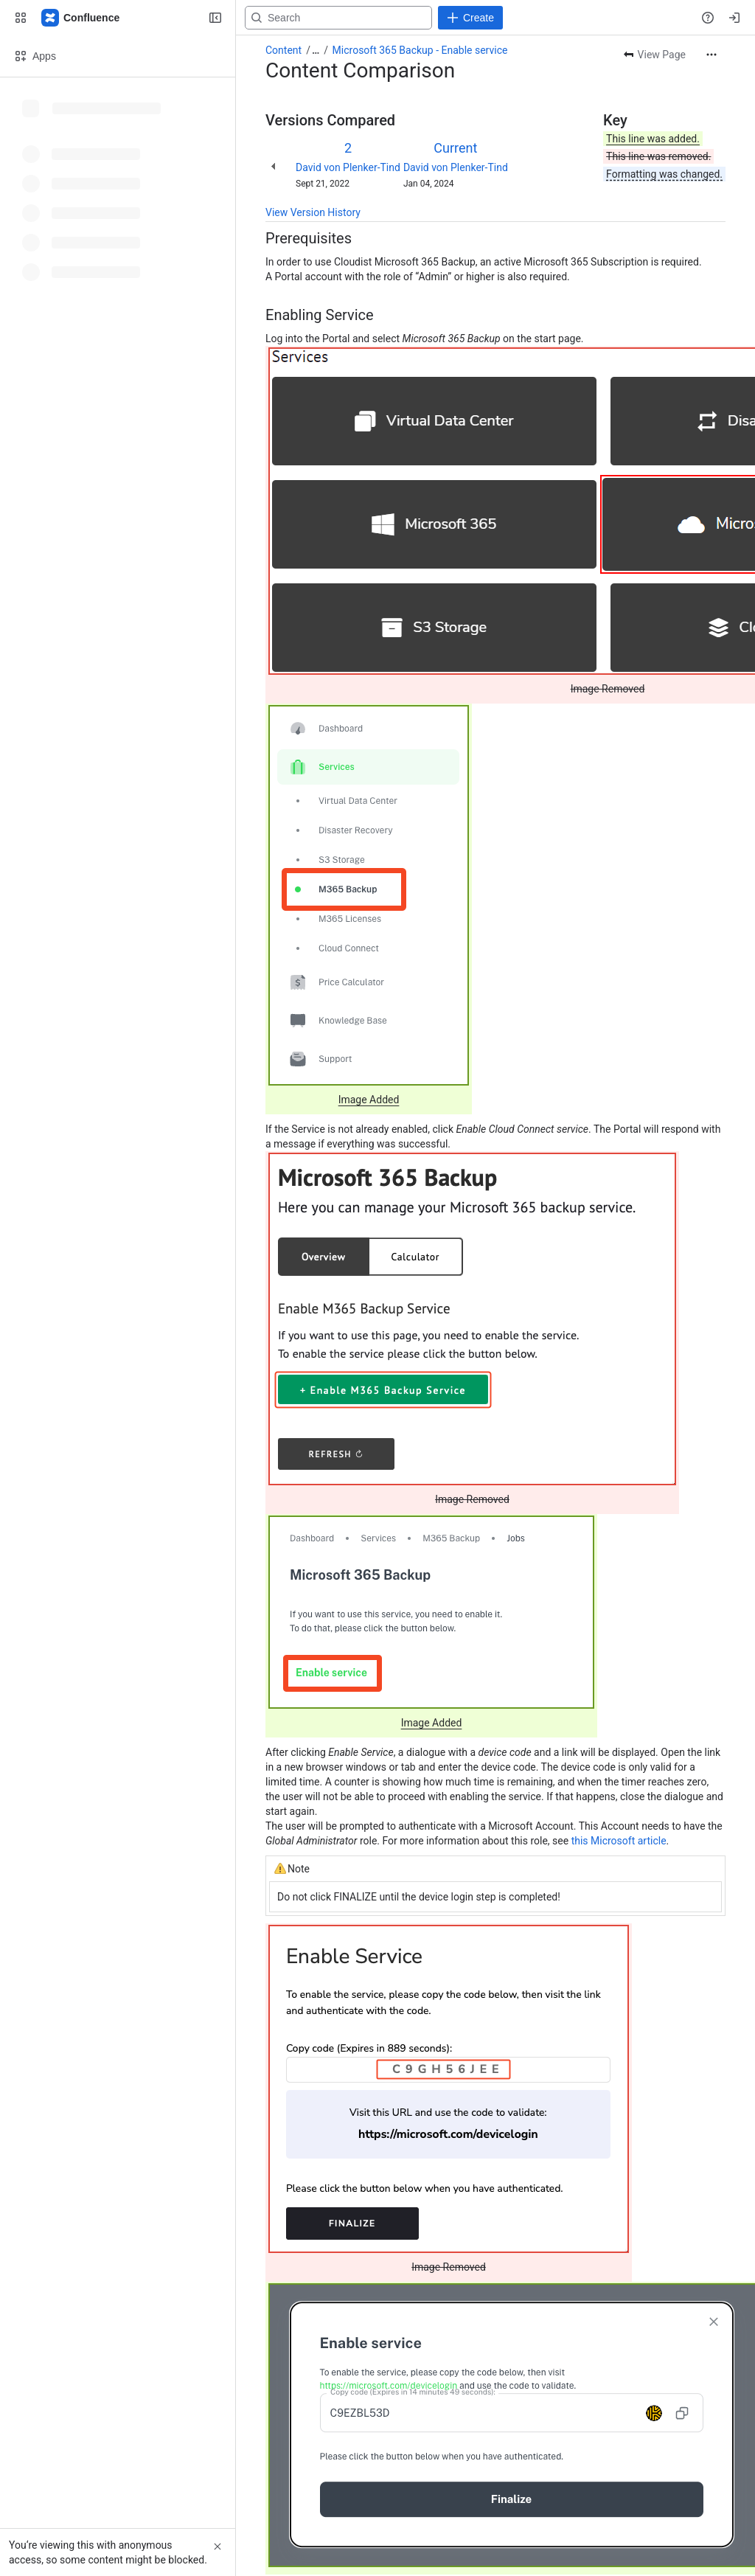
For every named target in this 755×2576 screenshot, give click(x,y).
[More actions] (711, 55)
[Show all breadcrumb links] (315, 50)
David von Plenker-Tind (348, 167)
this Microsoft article (619, 1841)
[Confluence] (81, 17)
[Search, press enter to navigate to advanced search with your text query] (371, 17)
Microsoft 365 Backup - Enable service (420, 50)
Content (283, 50)
